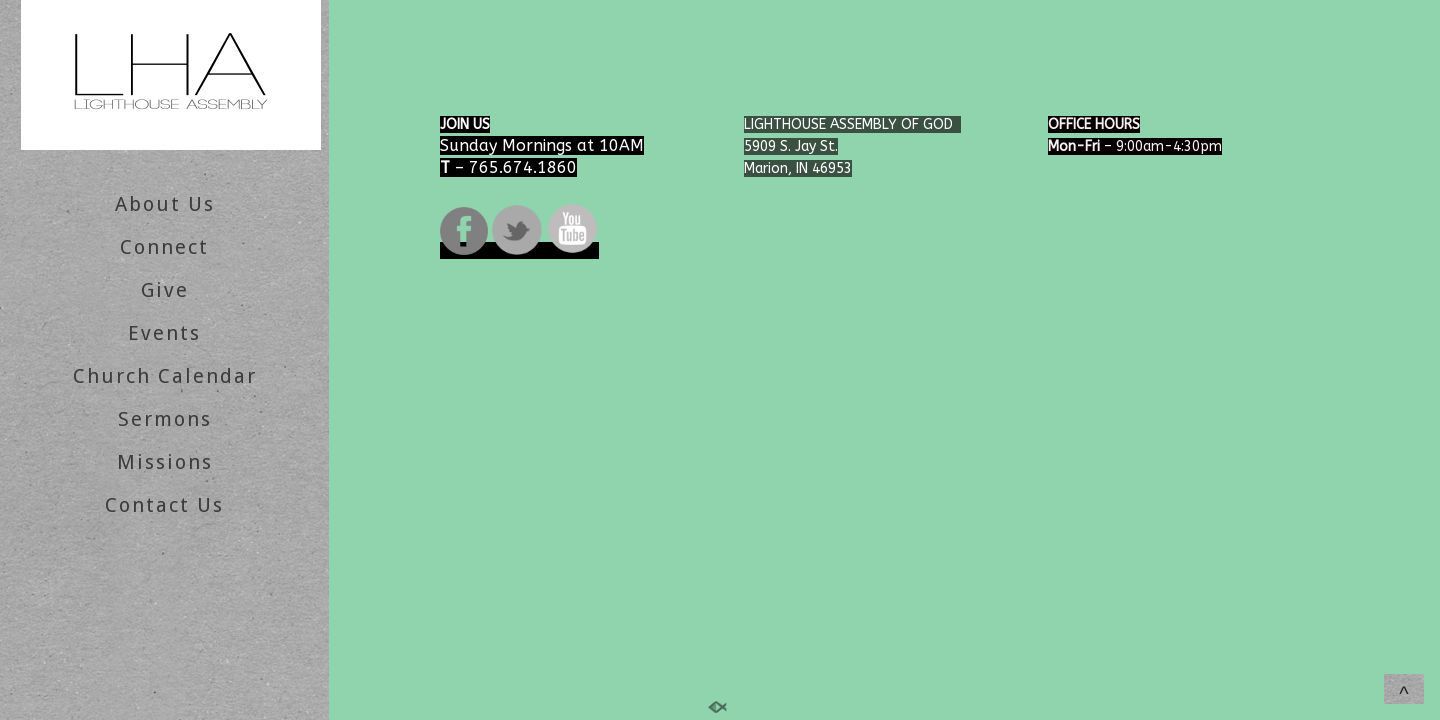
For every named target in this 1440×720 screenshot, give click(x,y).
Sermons (165, 419)
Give (165, 290)
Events (164, 333)
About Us (165, 204)
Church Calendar (165, 376)
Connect (164, 247)
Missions (165, 462)
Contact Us (164, 505)
